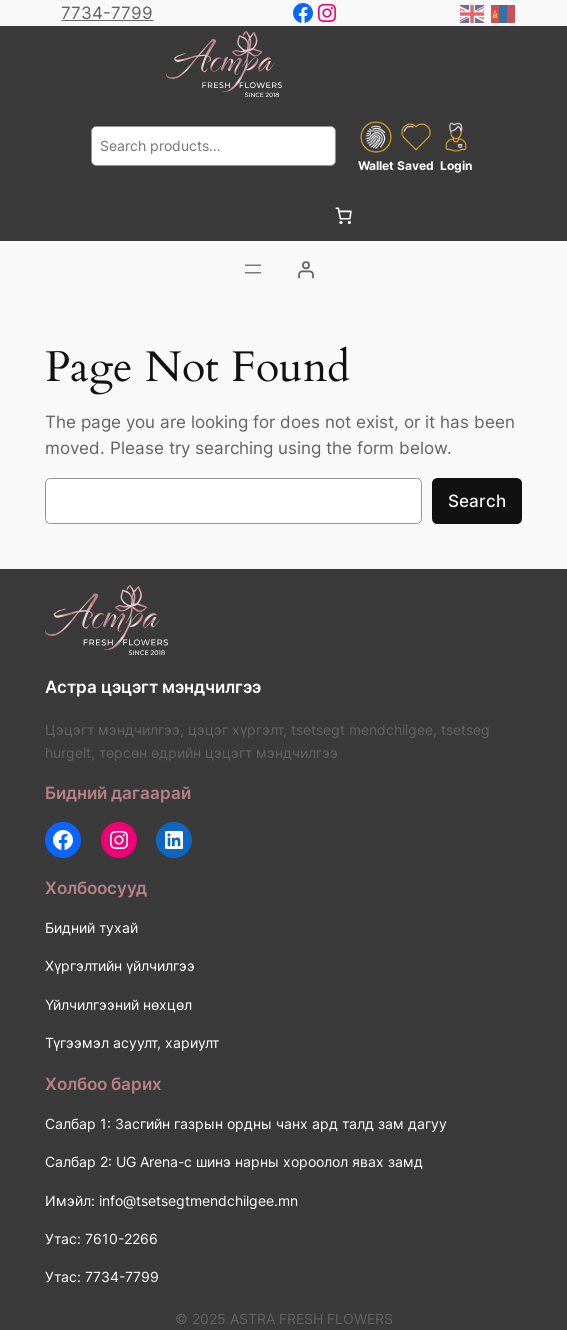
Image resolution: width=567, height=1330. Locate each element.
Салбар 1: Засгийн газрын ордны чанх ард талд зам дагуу (246, 1123)
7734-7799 (107, 13)
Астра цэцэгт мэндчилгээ (153, 687)
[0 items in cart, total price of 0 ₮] (343, 215)
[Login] (305, 269)
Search (477, 501)
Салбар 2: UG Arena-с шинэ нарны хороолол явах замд (234, 1161)
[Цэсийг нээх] (253, 269)
